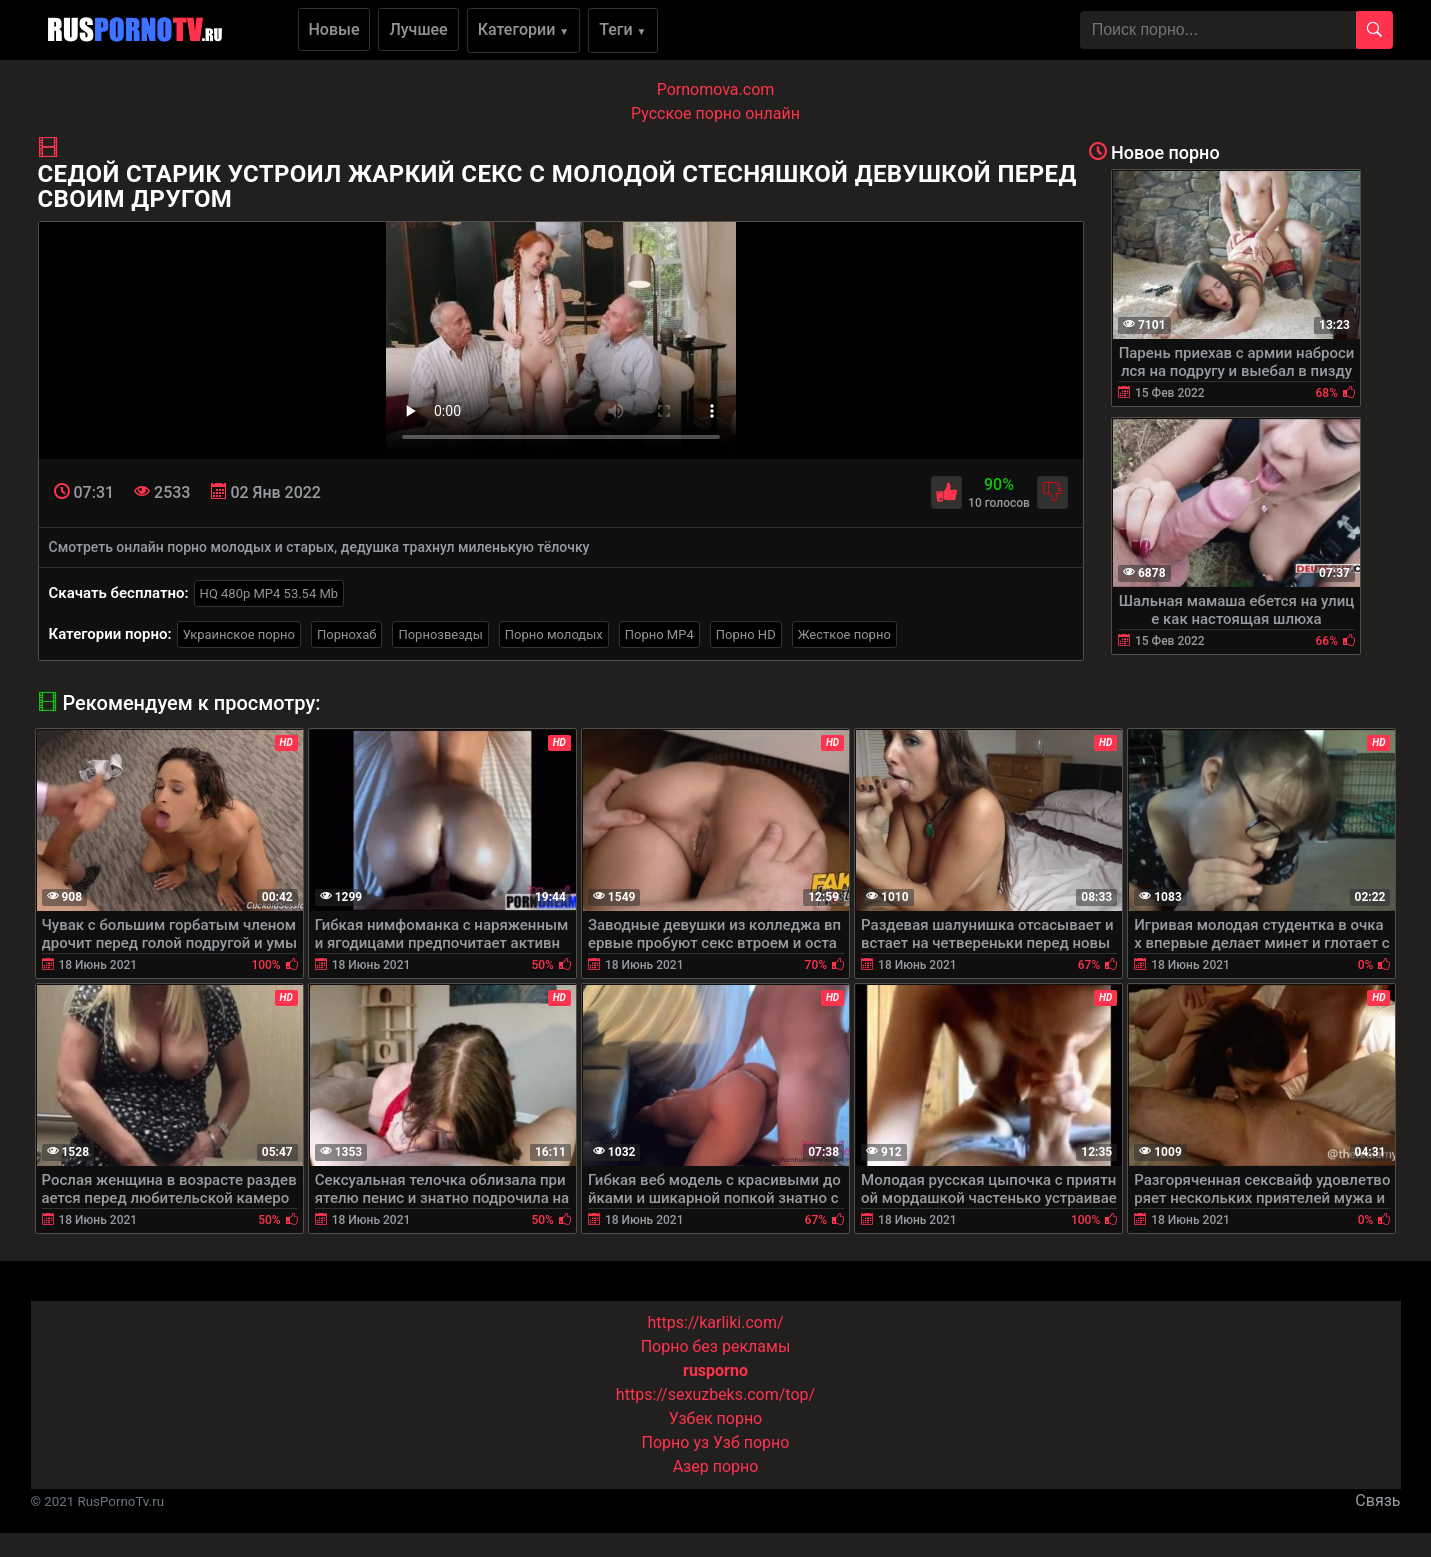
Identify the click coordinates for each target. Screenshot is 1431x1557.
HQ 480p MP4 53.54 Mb (269, 593)
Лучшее (418, 29)
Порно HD (746, 634)
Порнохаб (346, 634)
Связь (1377, 1500)
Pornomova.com (716, 89)
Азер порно (716, 1466)
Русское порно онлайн (715, 113)
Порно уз (676, 1442)
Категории (524, 29)
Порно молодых (554, 634)
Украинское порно (239, 634)
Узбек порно (716, 1418)
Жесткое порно (844, 634)
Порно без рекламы (716, 1346)
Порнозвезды (440, 634)
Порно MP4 (659, 634)
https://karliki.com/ (715, 1322)
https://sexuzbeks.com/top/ (715, 1394)
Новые (334, 29)
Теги (622, 29)
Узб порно (751, 1442)
